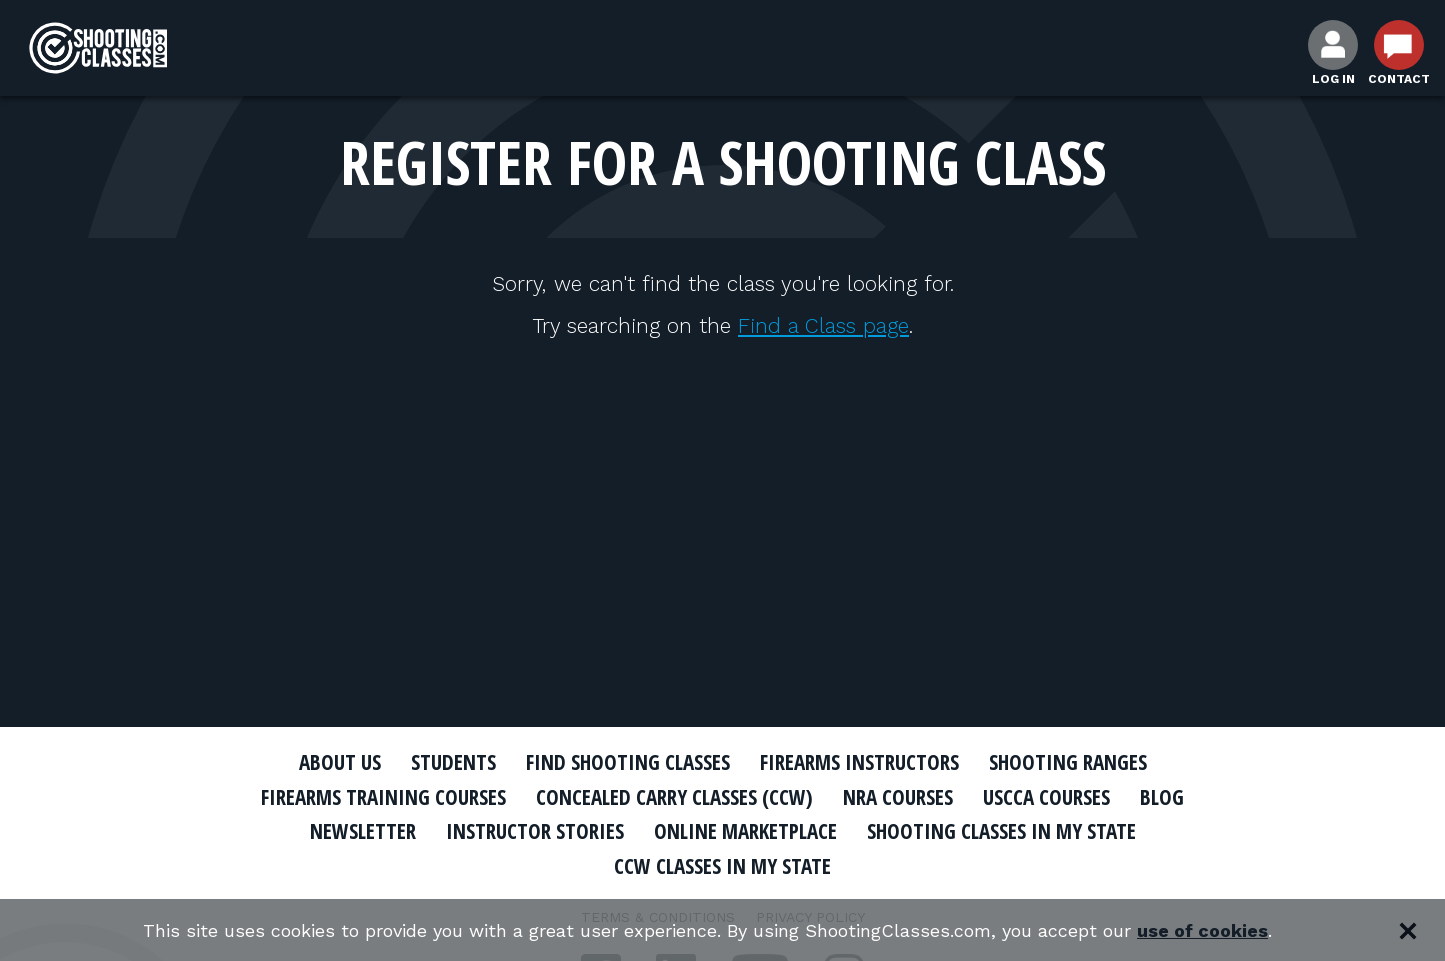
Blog (1162, 797)
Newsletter (363, 831)
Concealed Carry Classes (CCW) (674, 797)
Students (453, 762)
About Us (340, 762)
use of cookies (1202, 930)
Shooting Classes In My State (1001, 831)
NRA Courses (898, 797)
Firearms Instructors (859, 762)
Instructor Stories (535, 831)
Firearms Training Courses (383, 797)
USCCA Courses (1046, 797)
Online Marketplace (745, 831)
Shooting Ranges (1068, 762)
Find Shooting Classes (628, 762)
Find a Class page (823, 325)
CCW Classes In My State (722, 866)
